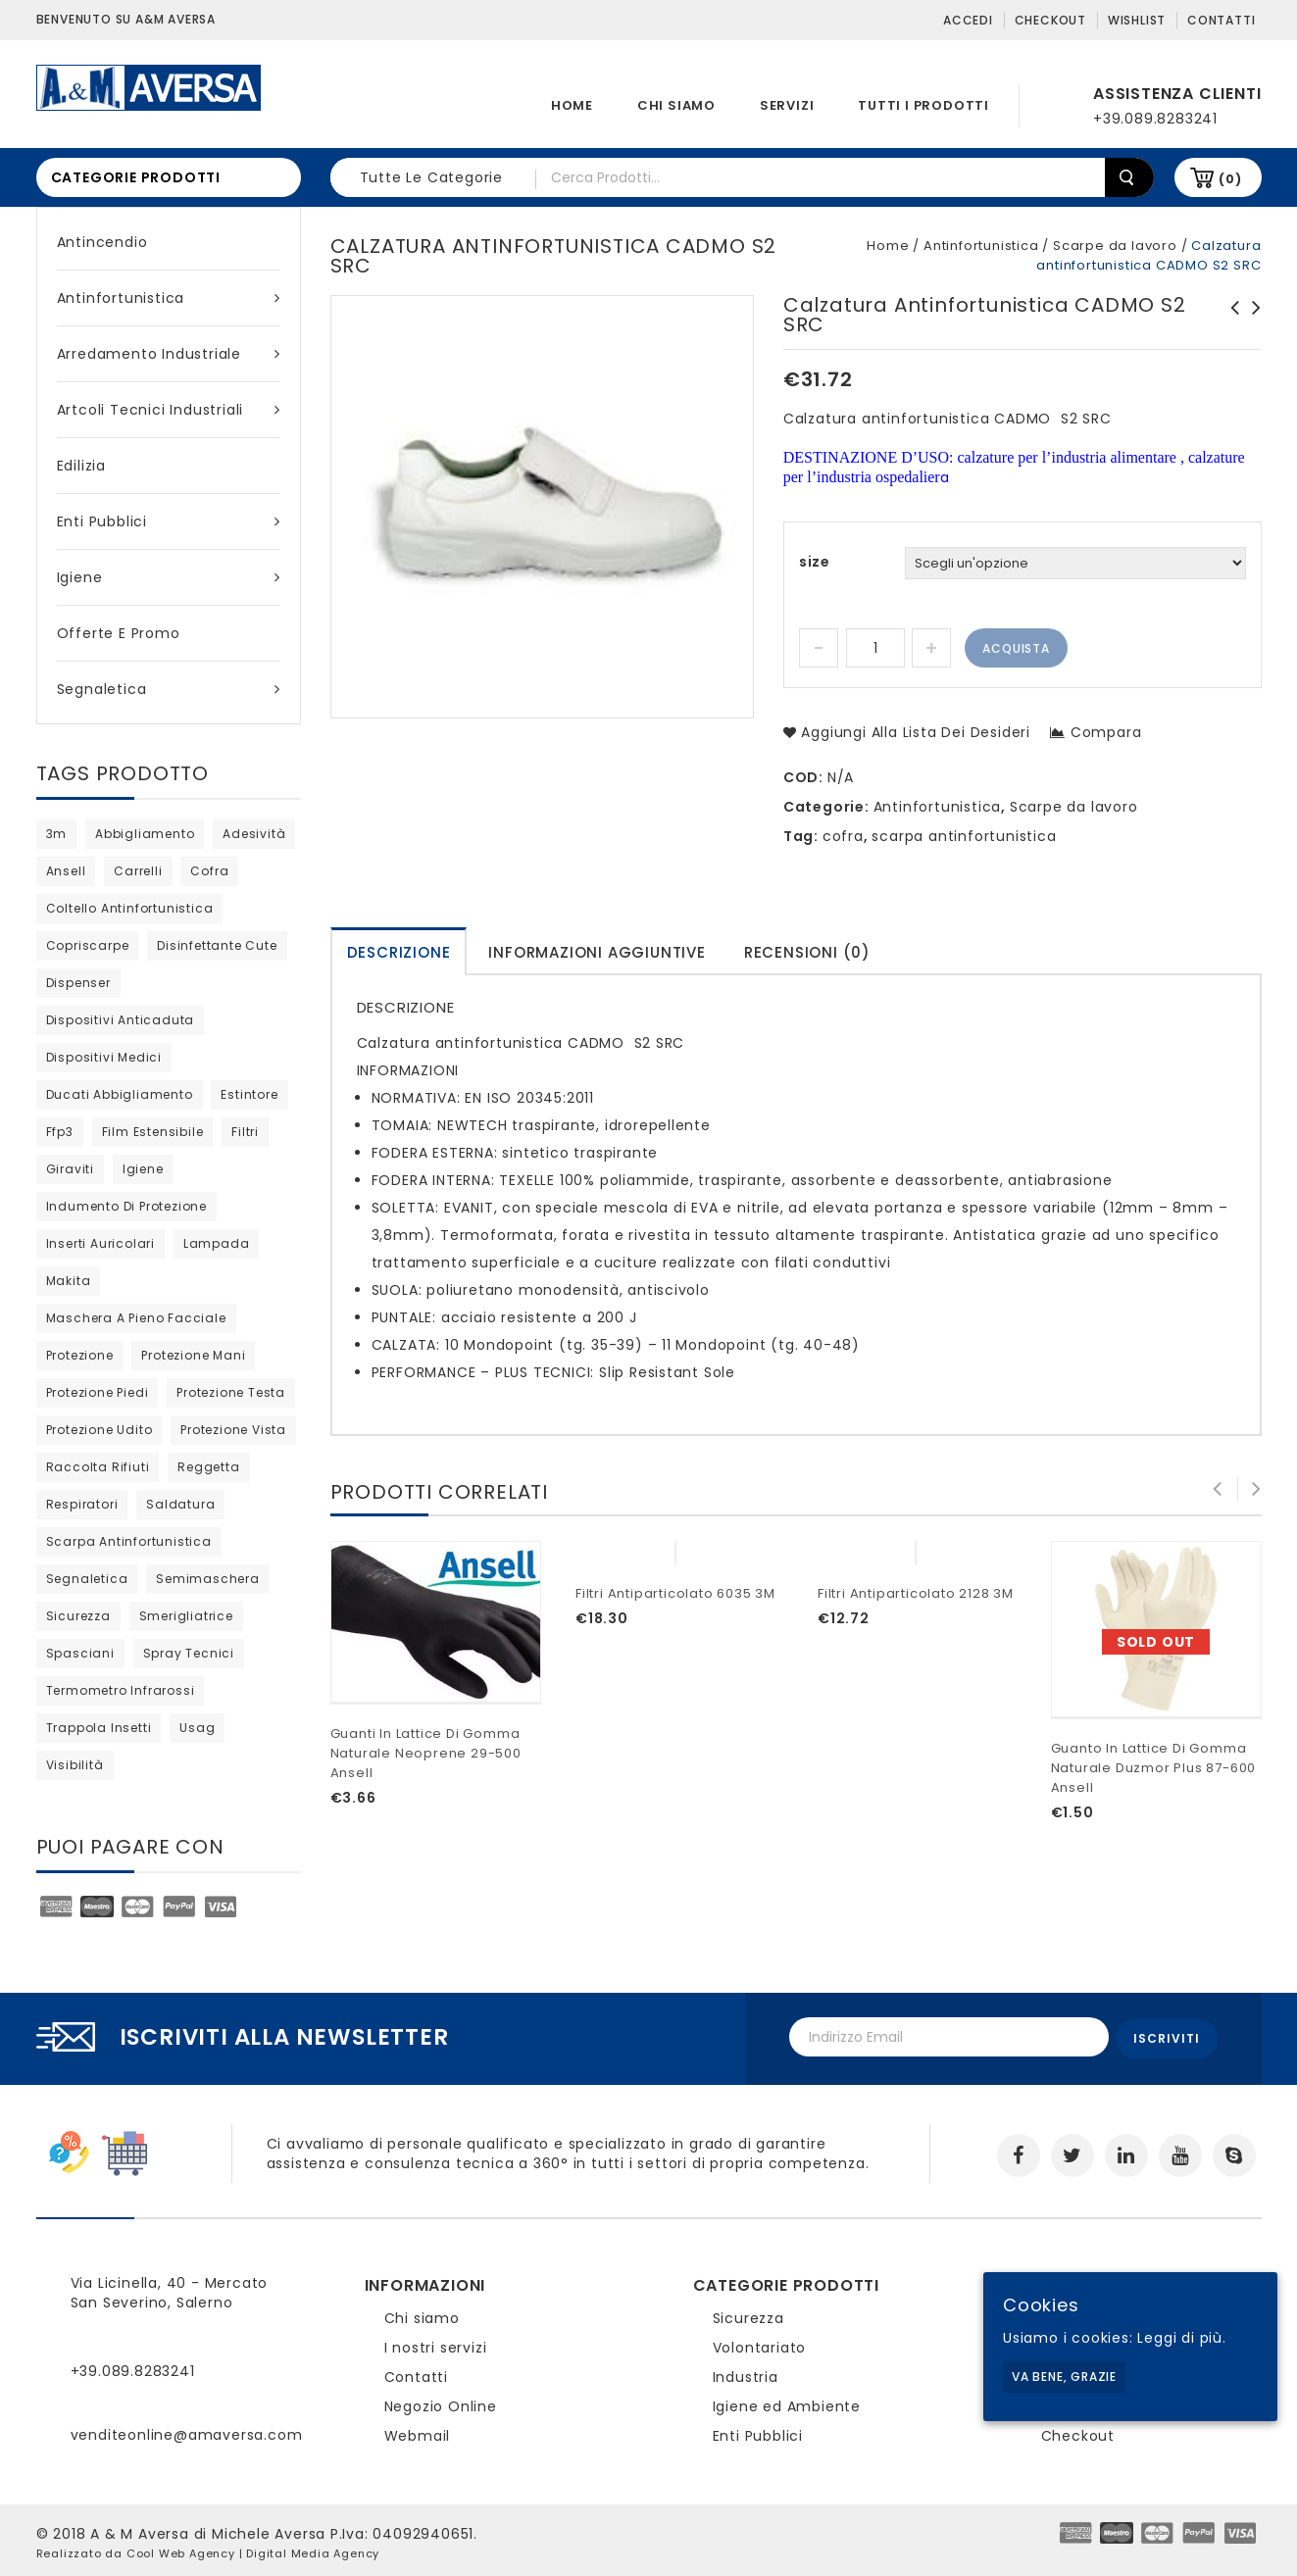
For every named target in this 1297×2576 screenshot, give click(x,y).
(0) (1230, 179)
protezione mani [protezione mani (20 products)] (193, 1355)
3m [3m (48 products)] (57, 833)
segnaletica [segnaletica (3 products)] (87, 1578)
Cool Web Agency (180, 2549)
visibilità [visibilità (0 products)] (75, 1765)
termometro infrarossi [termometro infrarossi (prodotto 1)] (120, 1690)
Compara (1106, 732)
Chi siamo (676, 105)
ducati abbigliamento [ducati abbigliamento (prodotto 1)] (119, 1094)
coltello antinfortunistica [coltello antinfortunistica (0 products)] (130, 908)
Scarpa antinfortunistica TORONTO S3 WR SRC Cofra (1251, 327)
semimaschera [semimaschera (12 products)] (208, 1578)
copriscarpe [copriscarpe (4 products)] (87, 945)
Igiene (168, 577)
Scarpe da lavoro (1115, 245)
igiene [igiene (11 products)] (143, 1169)
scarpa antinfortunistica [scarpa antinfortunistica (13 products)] (129, 1541)
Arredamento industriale (168, 354)
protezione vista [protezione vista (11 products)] (233, 1429)
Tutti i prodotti (923, 105)
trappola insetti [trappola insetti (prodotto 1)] (99, 1727)
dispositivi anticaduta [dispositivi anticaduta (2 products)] (120, 1020)
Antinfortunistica (168, 298)
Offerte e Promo (118, 633)
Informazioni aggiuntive (596, 952)
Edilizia (81, 465)
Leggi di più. (1181, 2338)
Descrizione (399, 952)
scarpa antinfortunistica (964, 836)
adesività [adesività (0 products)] (254, 833)
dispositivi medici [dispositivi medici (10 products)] (104, 1057)
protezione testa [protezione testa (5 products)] (230, 1392)
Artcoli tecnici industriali (168, 410)
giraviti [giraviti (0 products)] (70, 1169)
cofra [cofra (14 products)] (209, 871)
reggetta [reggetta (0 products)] (208, 1467)
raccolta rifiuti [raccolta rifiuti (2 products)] (98, 1467)
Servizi (787, 105)
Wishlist (1137, 20)
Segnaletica (168, 689)
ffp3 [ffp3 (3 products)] (60, 1131)
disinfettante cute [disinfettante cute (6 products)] (216, 945)
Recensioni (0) (807, 952)
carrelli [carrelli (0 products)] (138, 871)
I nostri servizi (435, 2343)
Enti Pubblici (168, 521)
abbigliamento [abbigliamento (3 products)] (144, 833)
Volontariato (760, 2343)
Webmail (417, 2432)
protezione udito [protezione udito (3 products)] (99, 1429)
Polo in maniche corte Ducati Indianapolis (1229, 327)
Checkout (1050, 20)
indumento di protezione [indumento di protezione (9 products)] (126, 1206)
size (814, 561)
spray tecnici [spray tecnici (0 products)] (188, 1653)
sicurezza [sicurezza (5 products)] (78, 1616)
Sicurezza (748, 2314)
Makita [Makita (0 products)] (68, 1280)
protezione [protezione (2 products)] (80, 1355)
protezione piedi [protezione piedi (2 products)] (97, 1392)
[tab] (399, 951)
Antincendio (102, 242)
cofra (843, 836)
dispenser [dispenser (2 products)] (78, 982)
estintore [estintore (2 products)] (249, 1094)
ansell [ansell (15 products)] (66, 871)
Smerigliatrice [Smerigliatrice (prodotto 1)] (186, 1616)
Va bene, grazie (1064, 2376)
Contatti (1221, 20)
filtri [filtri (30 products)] (245, 1131)
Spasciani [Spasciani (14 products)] (80, 1653)
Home (572, 105)
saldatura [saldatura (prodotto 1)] (180, 1504)
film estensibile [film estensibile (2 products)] (153, 1131)
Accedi (968, 20)
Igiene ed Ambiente (787, 2402)
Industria (745, 2373)
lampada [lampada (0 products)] (216, 1243)
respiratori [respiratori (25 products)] (82, 1504)
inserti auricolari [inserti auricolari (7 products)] (100, 1243)
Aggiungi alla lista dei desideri (913, 732)
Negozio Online (440, 2402)
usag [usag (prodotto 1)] (197, 1727)
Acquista (1015, 648)
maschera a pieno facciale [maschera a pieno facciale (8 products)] (136, 1318)
